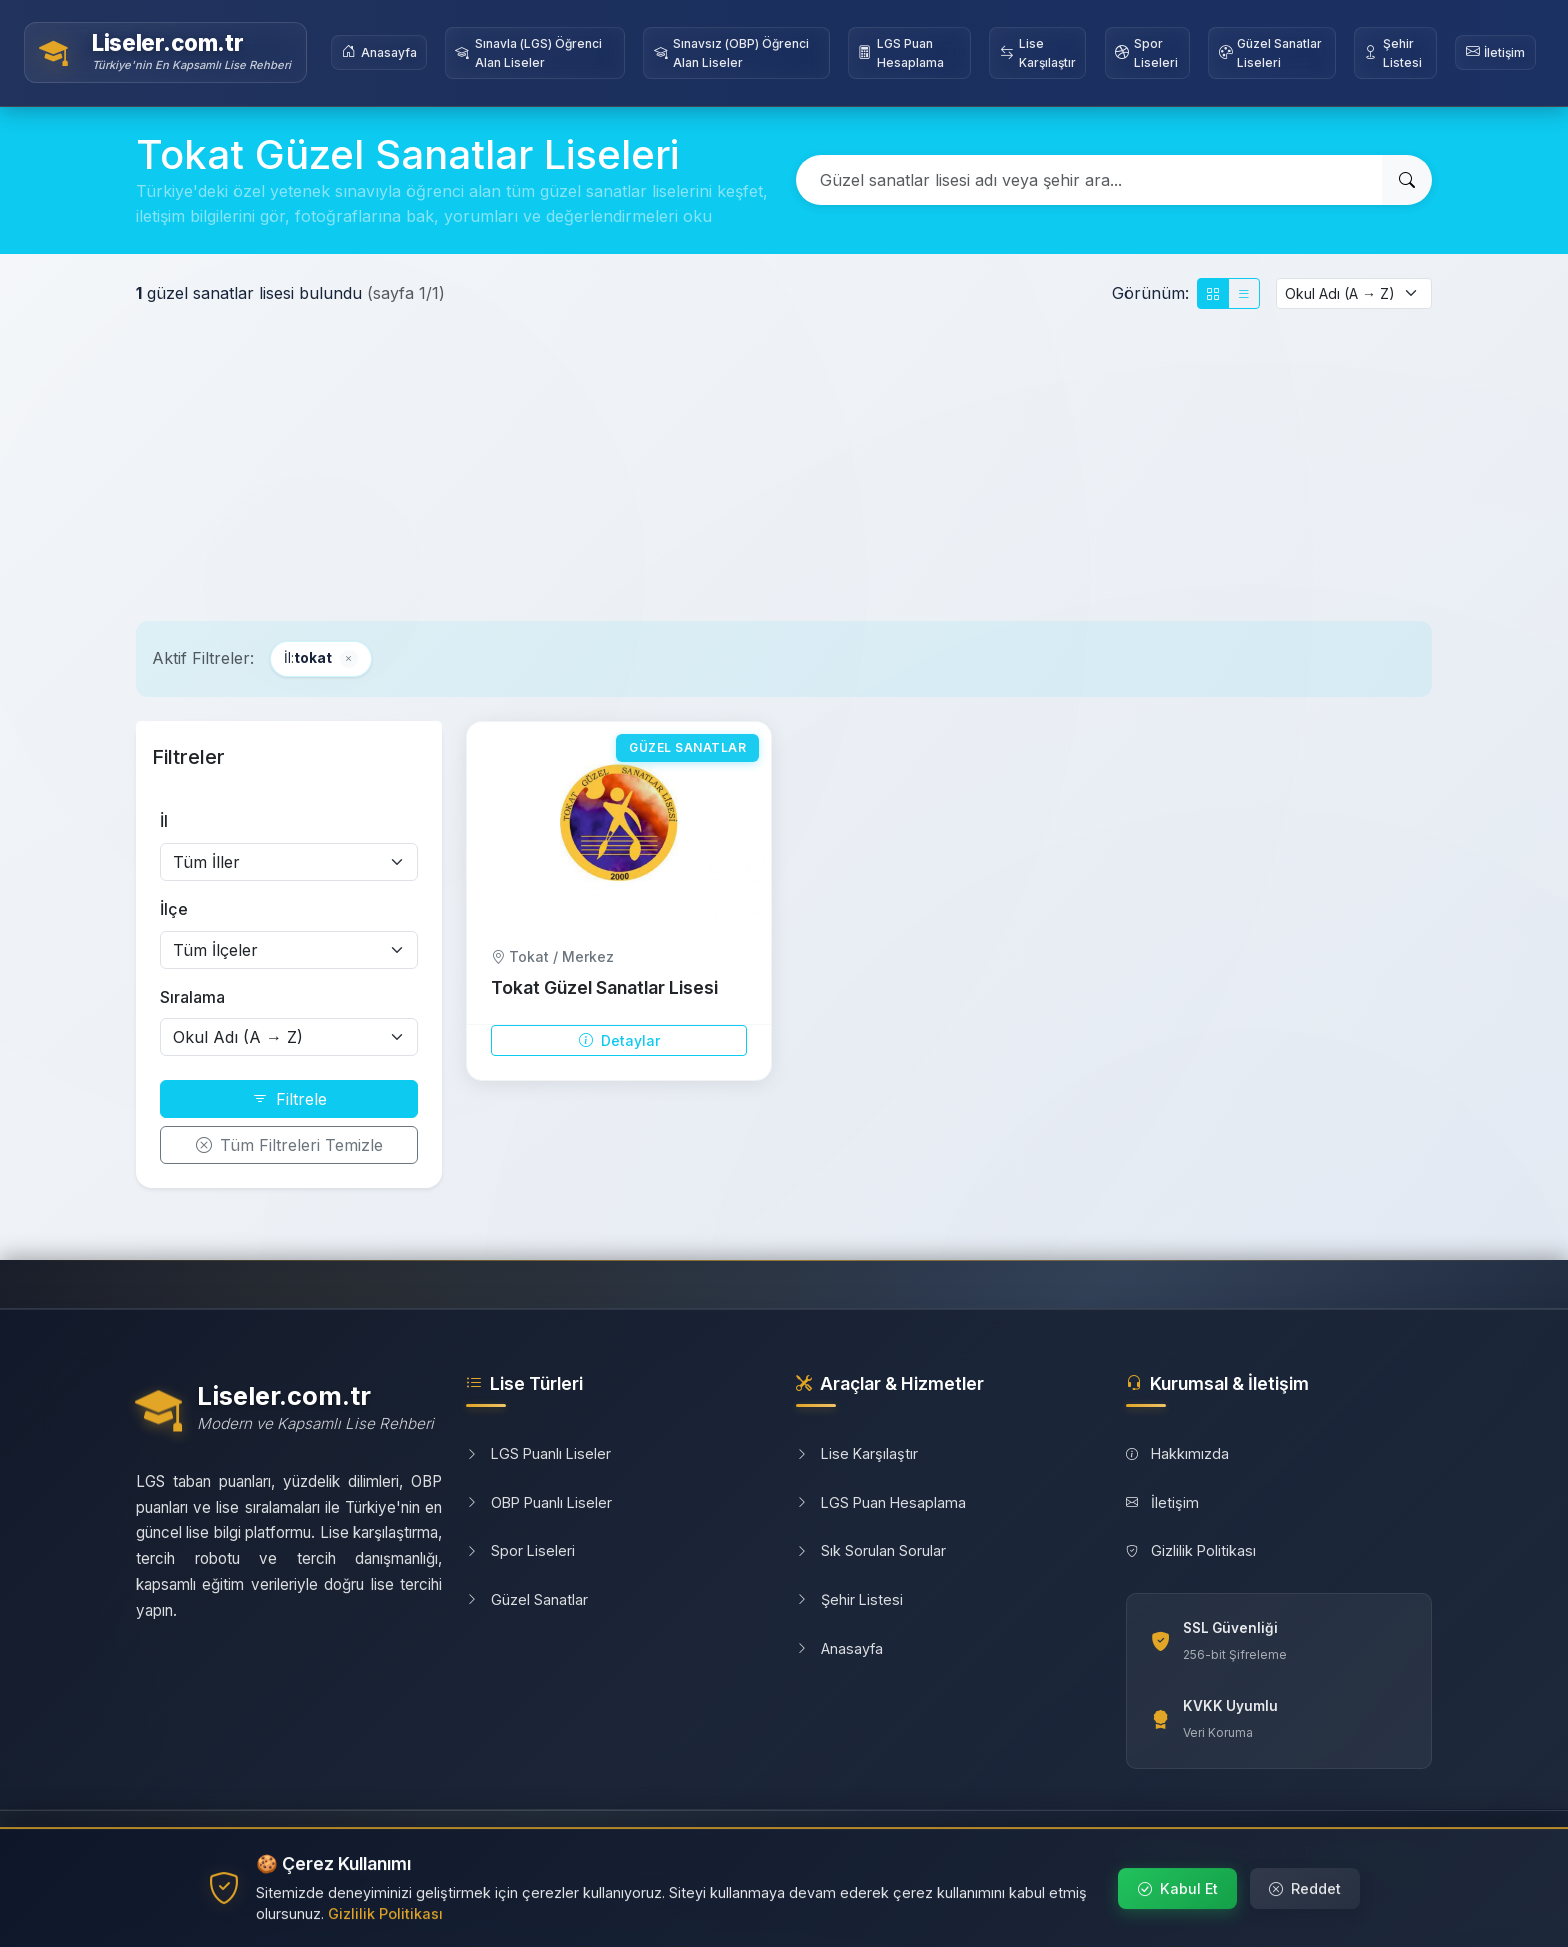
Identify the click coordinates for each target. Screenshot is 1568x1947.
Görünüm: (1150, 293)
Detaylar (619, 1040)
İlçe (174, 909)
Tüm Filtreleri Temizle (289, 1145)
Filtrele (289, 1099)
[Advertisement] (784, 465)
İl (164, 821)
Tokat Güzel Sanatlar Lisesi (604, 987)
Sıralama (192, 997)
